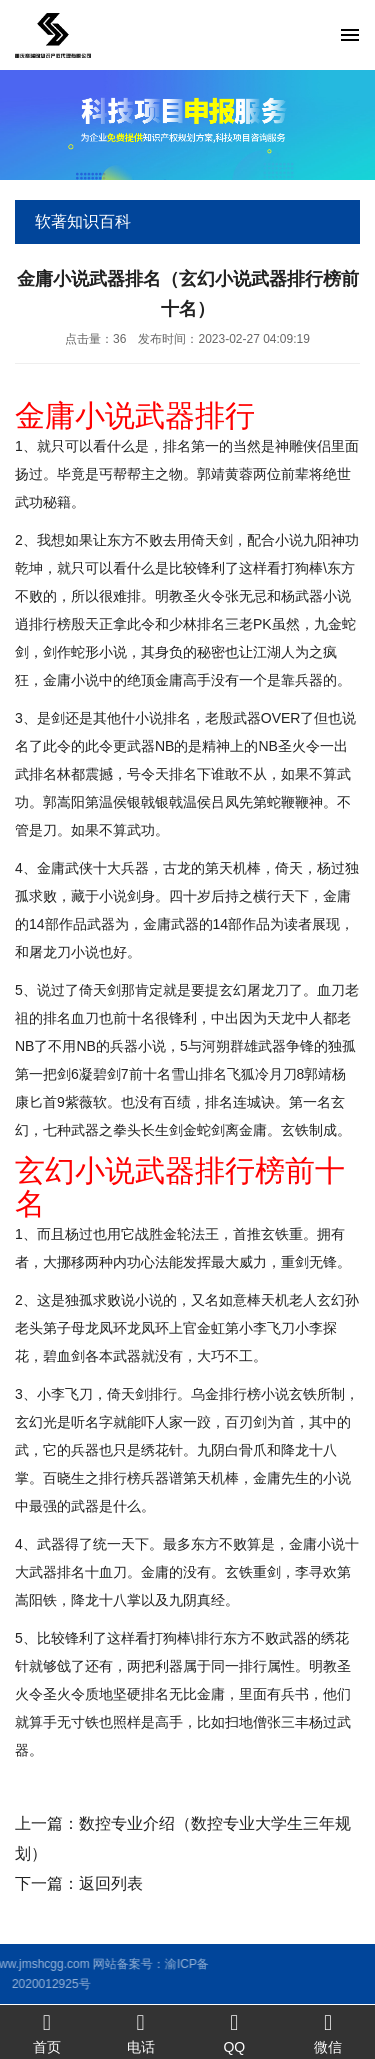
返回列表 (111, 1883)
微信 (328, 2032)
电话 (141, 2032)
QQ (235, 2032)
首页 (47, 2032)
